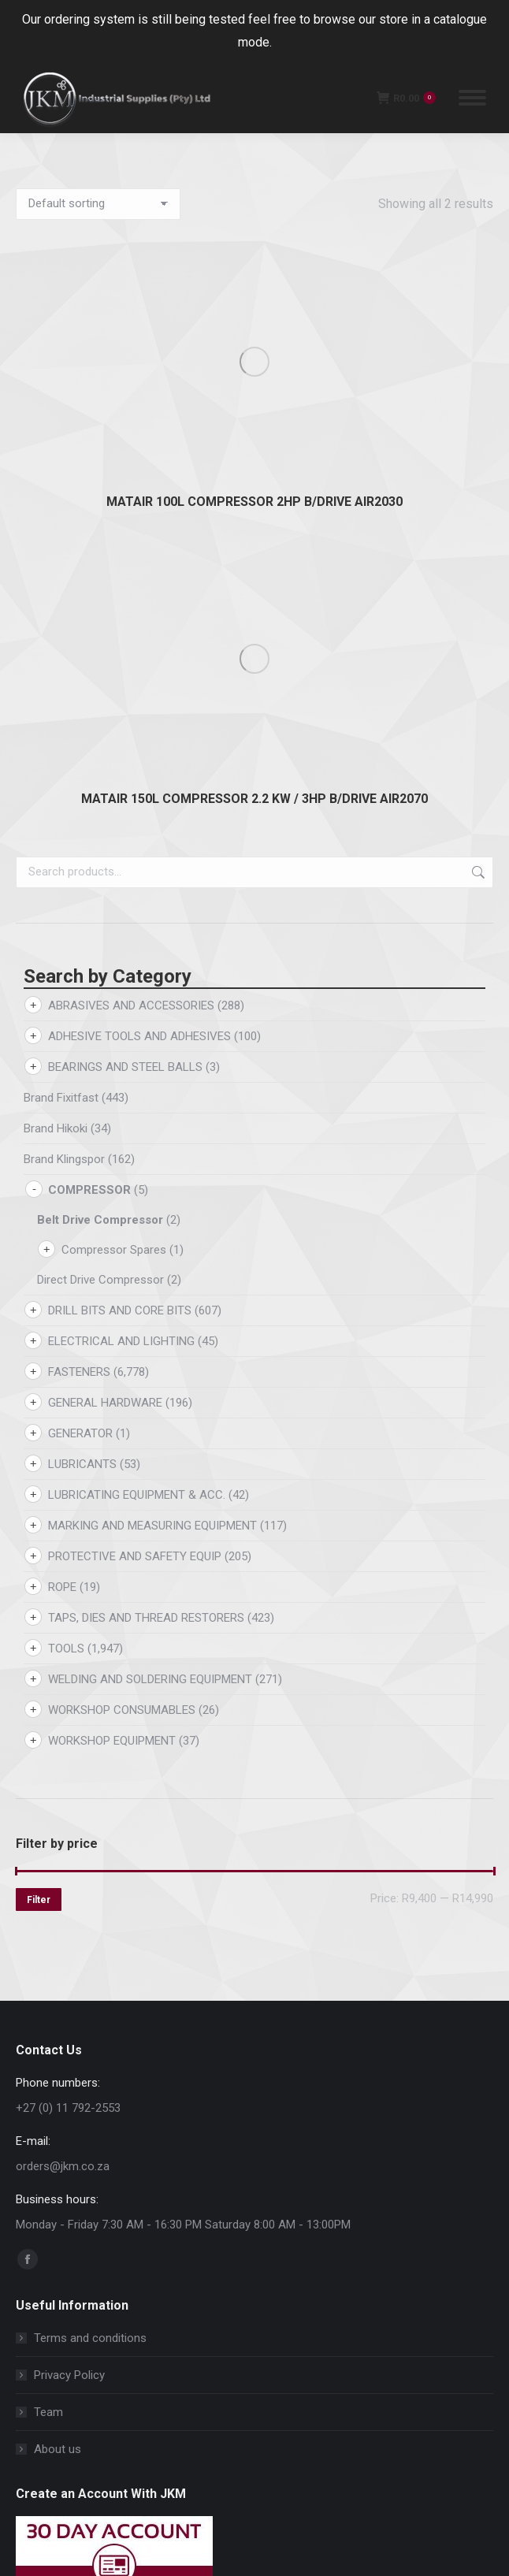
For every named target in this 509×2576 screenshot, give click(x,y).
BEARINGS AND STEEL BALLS (125, 619)
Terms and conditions (90, 1890)
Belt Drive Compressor (100, 772)
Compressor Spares (113, 802)
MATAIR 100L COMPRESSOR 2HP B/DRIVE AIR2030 (254, 277)
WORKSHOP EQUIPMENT (112, 1293)
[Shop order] (98, 204)
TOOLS (66, 1201)
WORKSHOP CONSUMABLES (121, 1262)
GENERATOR (80, 986)
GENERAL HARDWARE (105, 955)
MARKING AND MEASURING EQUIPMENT (152, 1078)
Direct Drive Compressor (100, 832)
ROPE (62, 1139)
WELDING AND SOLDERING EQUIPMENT (150, 1232)
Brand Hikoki (55, 681)
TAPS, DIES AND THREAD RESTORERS (146, 1170)
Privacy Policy (69, 1927)
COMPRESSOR (89, 742)
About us (57, 2001)
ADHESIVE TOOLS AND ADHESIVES (139, 589)
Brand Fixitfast (61, 650)
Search (477, 424)
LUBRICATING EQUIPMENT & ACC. (136, 1047)
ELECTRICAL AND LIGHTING (121, 894)
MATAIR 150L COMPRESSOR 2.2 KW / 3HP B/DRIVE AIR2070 (254, 351)
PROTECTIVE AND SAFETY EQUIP (134, 1109)
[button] (215, 2482)
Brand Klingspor (64, 711)
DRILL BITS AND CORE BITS (119, 863)
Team (48, 1964)
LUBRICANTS (82, 1016)
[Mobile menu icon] (472, 97)
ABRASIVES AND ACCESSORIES (131, 558)
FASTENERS (79, 924)
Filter (38, 1452)
